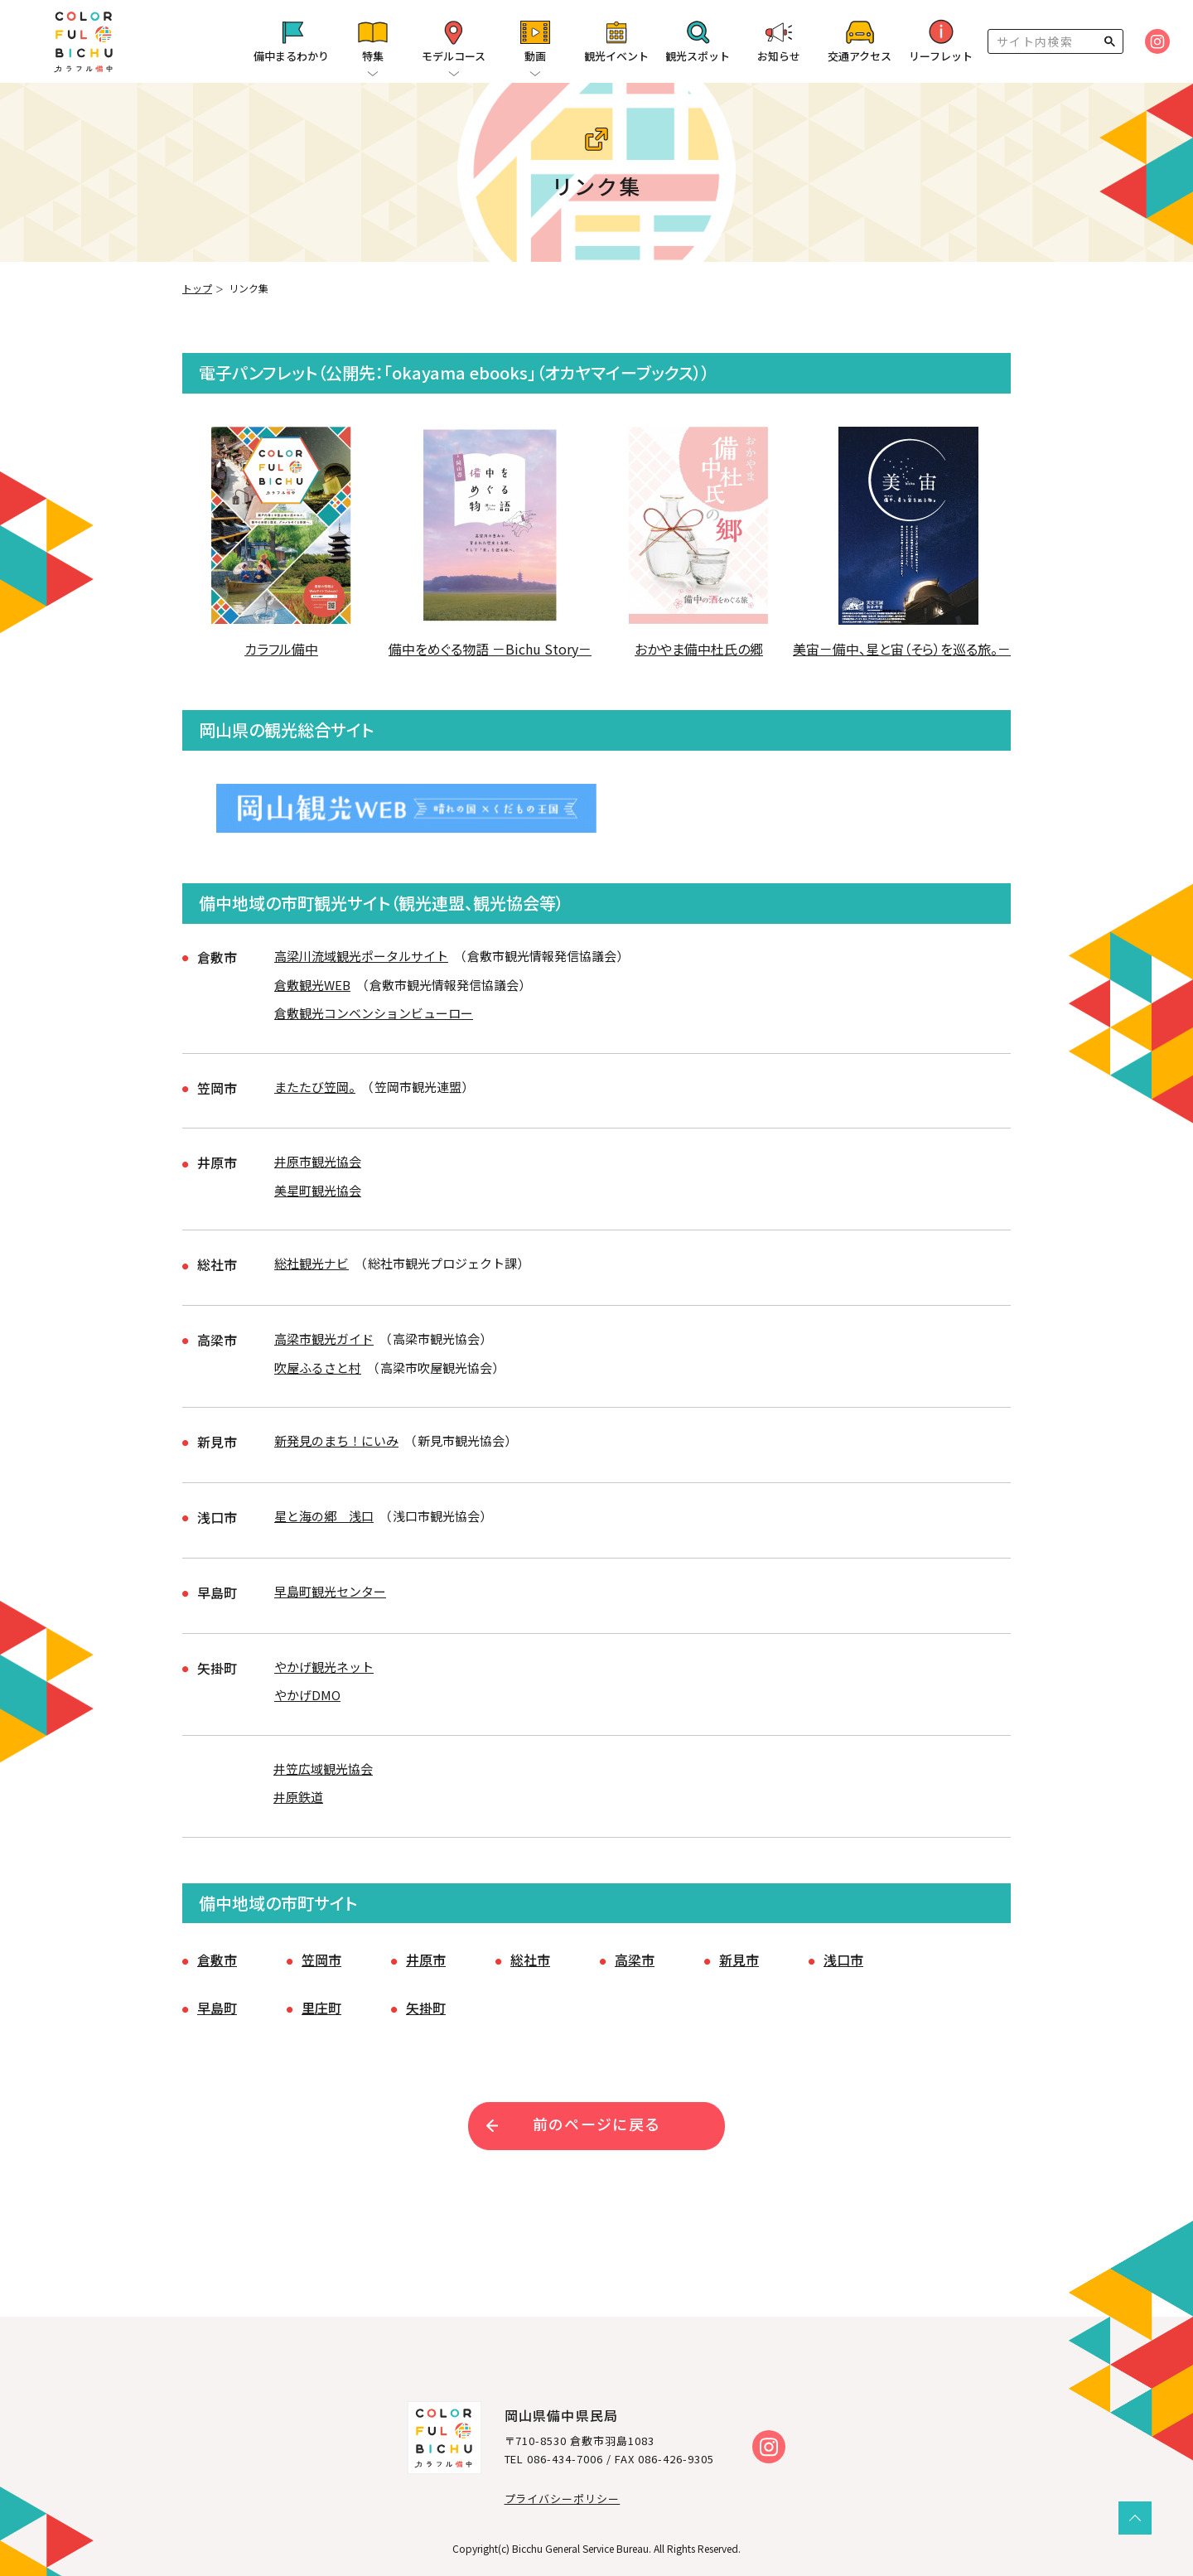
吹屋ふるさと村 (317, 1363)
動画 (535, 56)
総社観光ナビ (311, 1260)
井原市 (426, 1943)
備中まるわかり (291, 56)
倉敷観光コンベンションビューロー (373, 1015)
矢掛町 (426, 1991)
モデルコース (453, 56)
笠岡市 (321, 1943)
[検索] (1044, 40)
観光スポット (697, 56)
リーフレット (941, 56)
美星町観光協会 (317, 1189)
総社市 (530, 1943)
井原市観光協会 (317, 1160)
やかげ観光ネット (324, 1656)
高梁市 (634, 1943)
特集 (373, 56)
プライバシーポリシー (563, 2482)
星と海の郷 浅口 (324, 1508)
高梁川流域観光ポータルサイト (361, 958)
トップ (197, 288)
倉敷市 (217, 1943)
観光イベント (616, 56)
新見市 (739, 1943)
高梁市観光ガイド (324, 1334)
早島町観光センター (330, 1582)
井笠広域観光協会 (323, 1756)
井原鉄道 (298, 1784)
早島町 (217, 1991)
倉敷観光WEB (312, 987)
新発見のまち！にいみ (336, 1434)
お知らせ (778, 56)
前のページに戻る (597, 2107)
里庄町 (321, 1991)
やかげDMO (307, 1684)
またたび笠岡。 (314, 1087)
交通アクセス (859, 56)
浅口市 (843, 1943)
